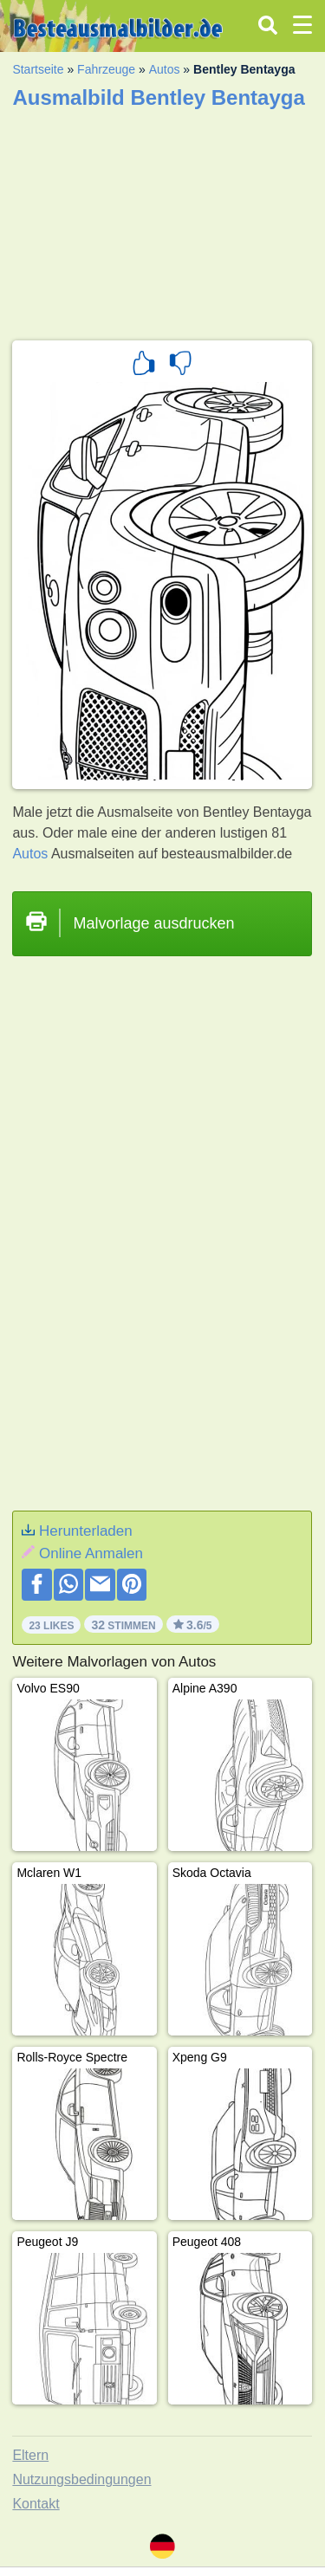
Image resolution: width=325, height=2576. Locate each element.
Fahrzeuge (106, 69)
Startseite (37, 69)
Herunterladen (86, 1531)
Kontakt (35, 2503)
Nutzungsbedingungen (81, 2479)
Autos (164, 69)
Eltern (30, 2455)
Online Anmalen (91, 1553)
